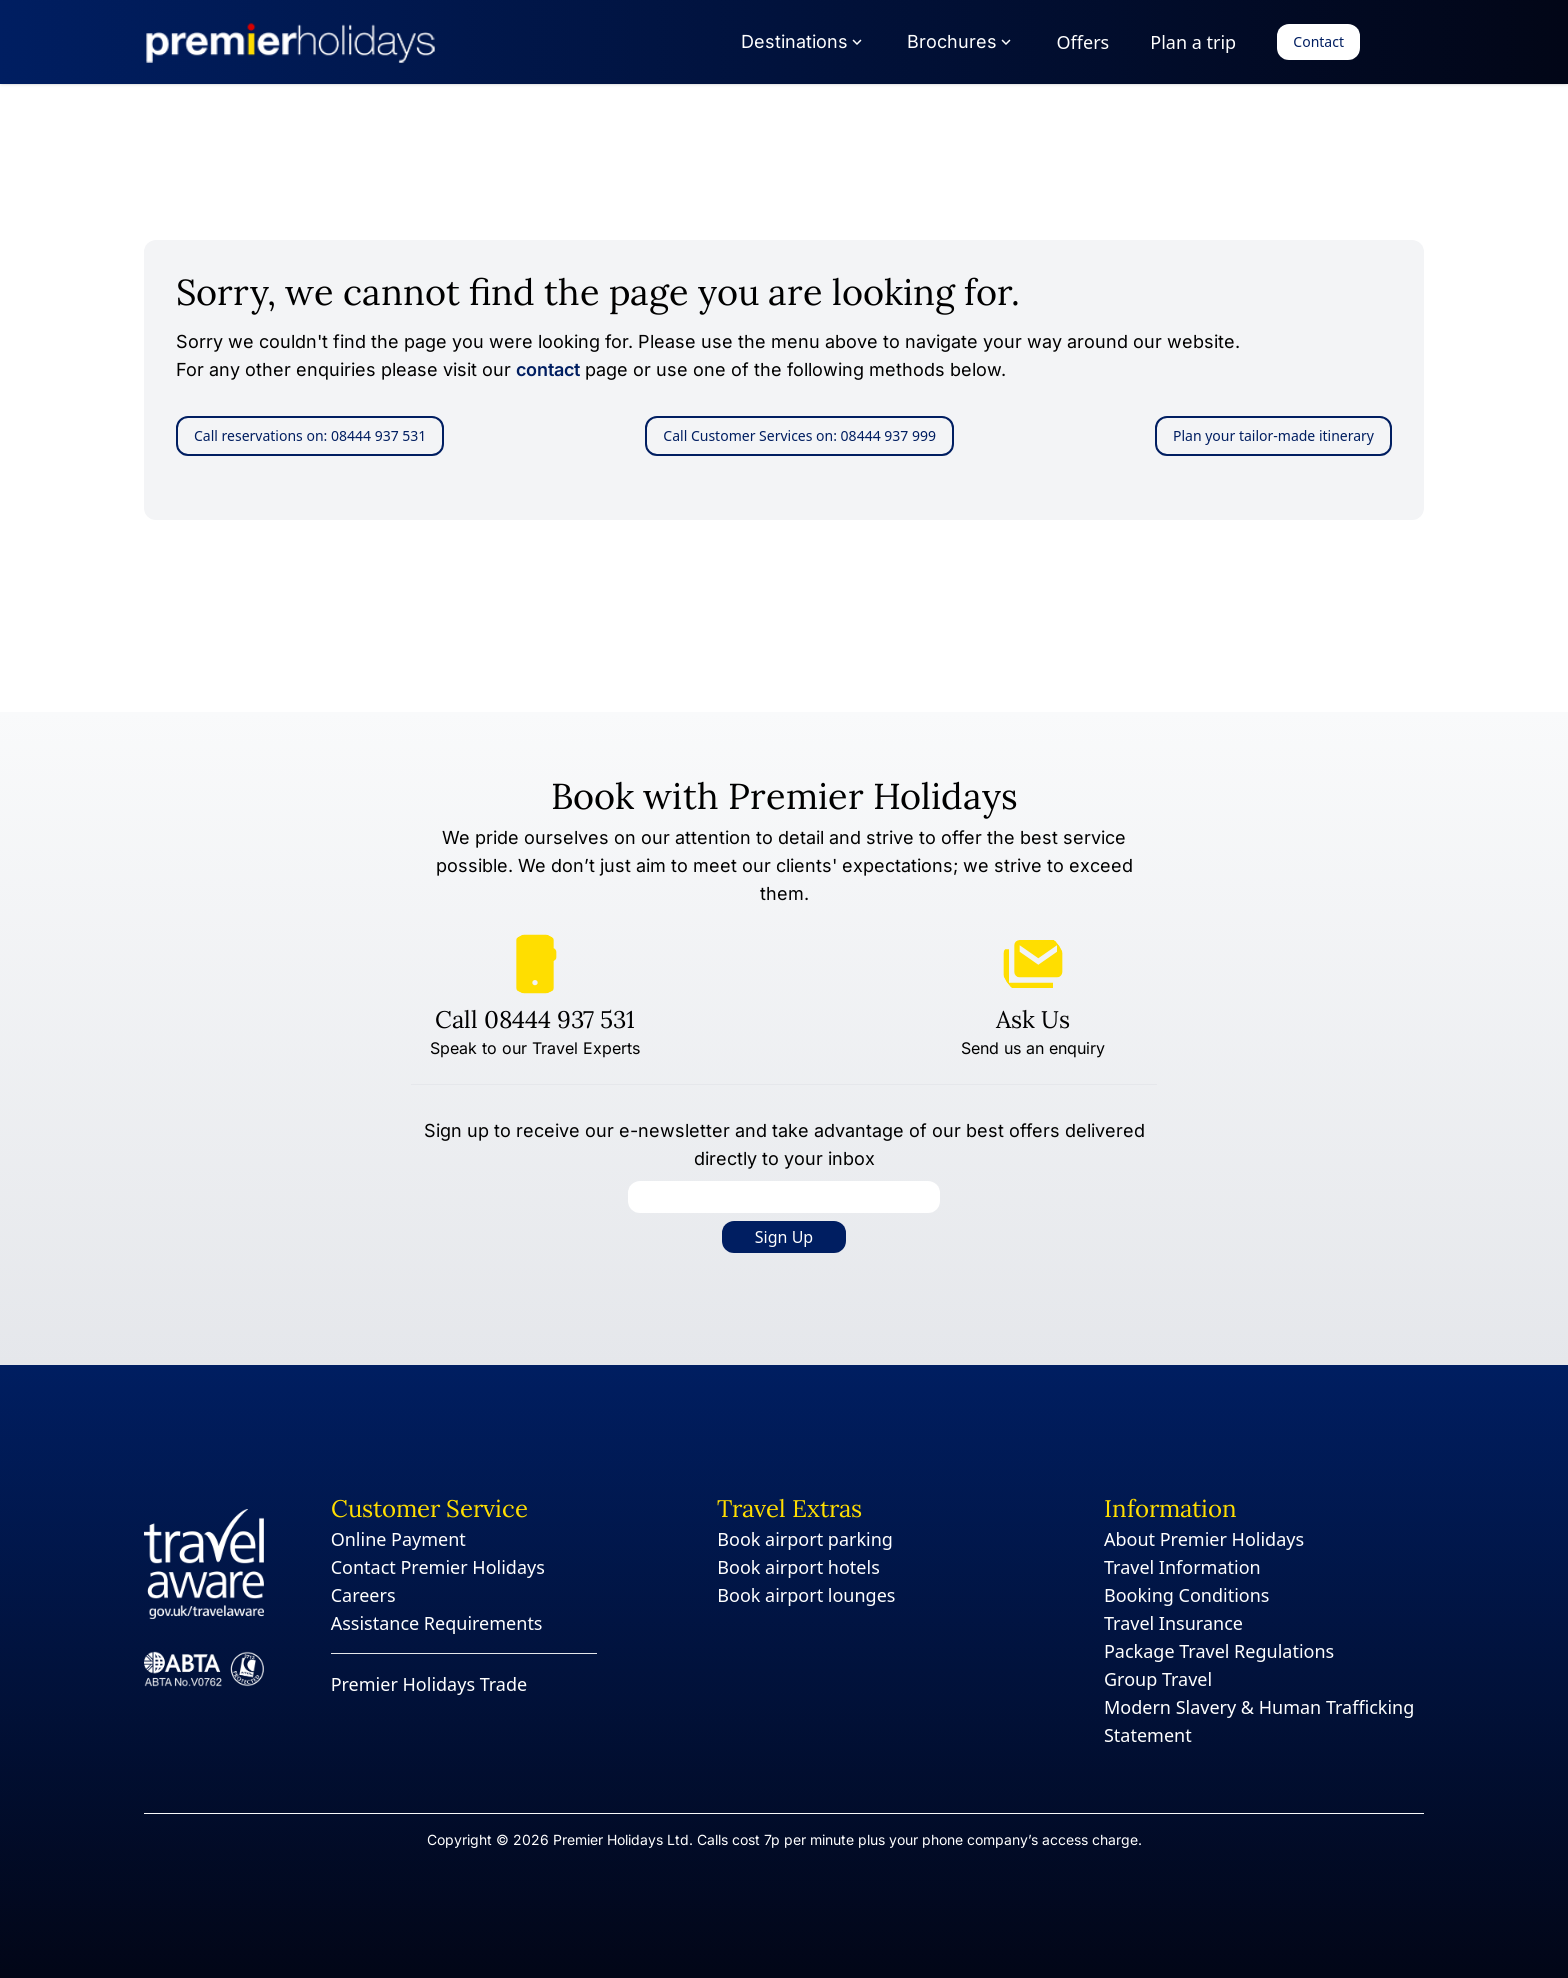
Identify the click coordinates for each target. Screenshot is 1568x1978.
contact (548, 369)
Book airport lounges (806, 1595)
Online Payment (398, 1539)
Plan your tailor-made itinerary (1273, 435)
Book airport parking (805, 1539)
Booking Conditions (1187, 1595)
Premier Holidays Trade (429, 1684)
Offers (1083, 42)
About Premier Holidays (1204, 1539)
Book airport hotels (798, 1567)
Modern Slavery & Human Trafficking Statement (1259, 1721)
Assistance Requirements (437, 1623)
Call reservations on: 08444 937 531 (310, 435)
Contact (1318, 41)
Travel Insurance (1173, 1623)
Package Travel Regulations (1219, 1651)
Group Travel (1158, 1679)
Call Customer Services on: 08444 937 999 (799, 435)
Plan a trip (1193, 42)
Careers (363, 1595)
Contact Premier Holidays (438, 1567)
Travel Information (1182, 1567)
